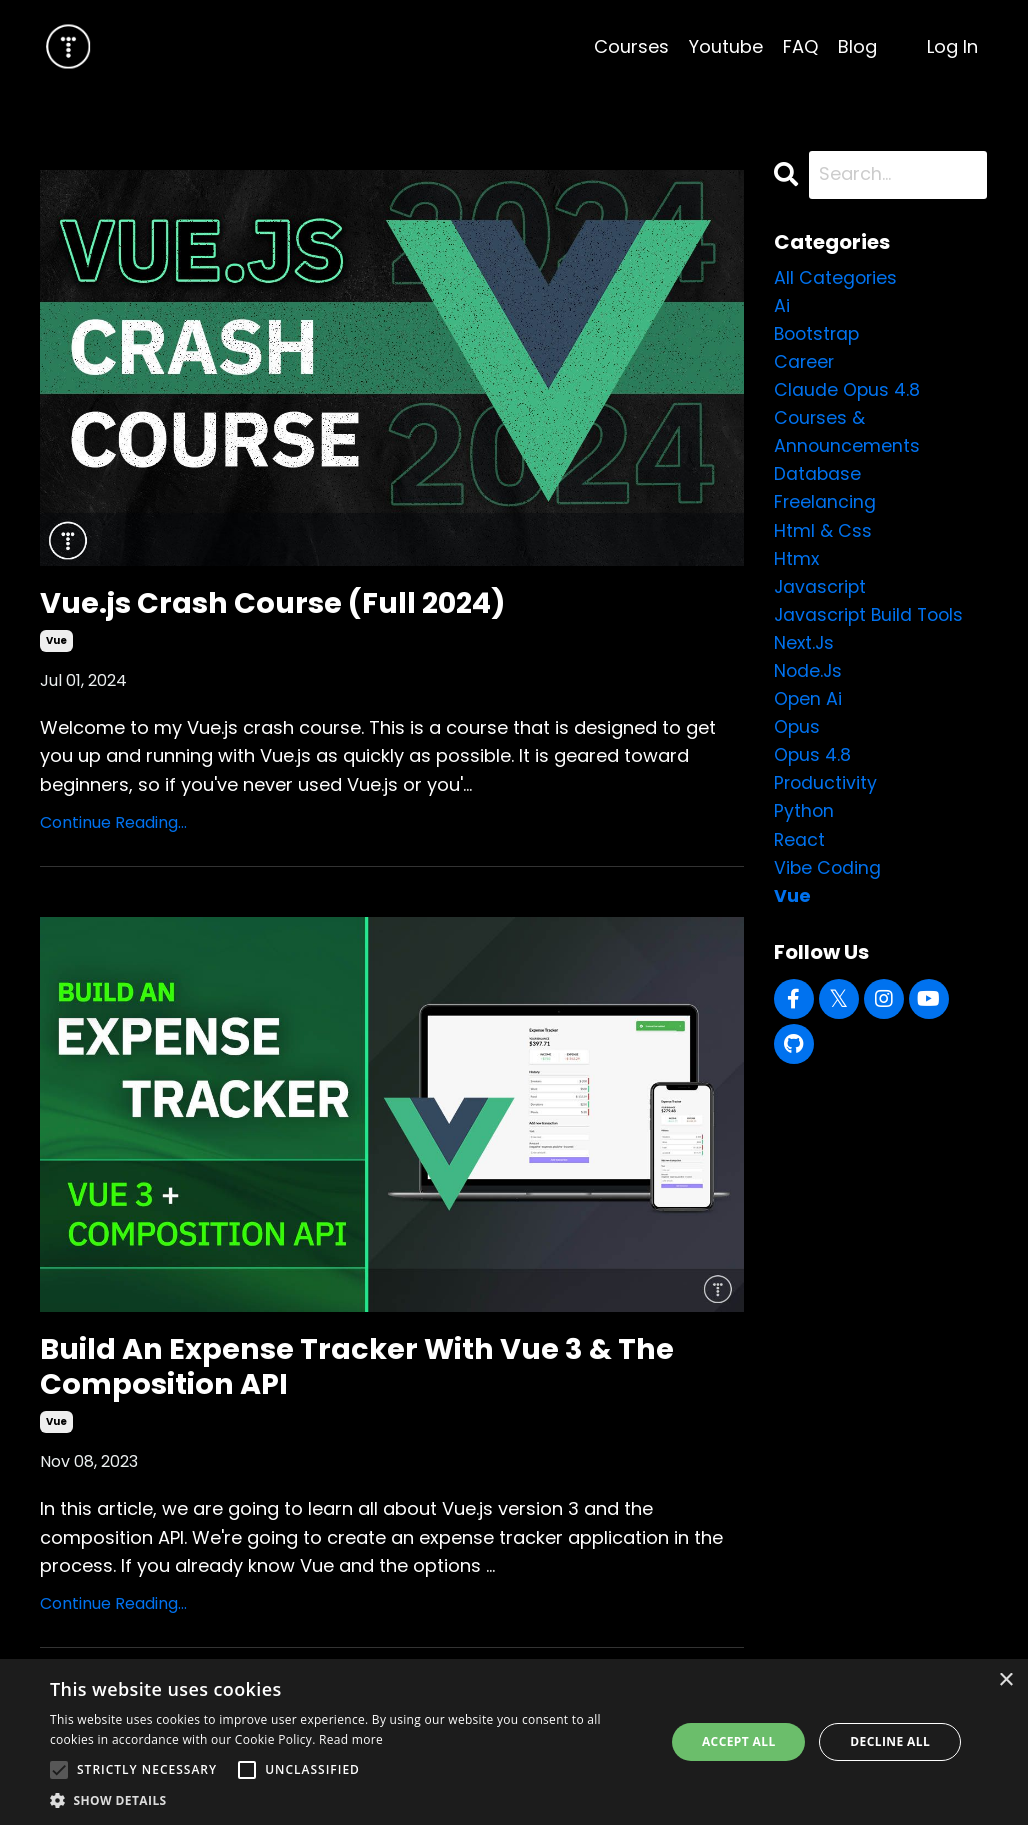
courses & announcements (847, 436)
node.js (809, 680)
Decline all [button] (890, 1741)
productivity (826, 795)
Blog (857, 46)
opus (797, 738)
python (804, 824)
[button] (348, 1800)
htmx (797, 565)
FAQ (800, 46)
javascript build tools (872, 622)
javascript (821, 594)
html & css (823, 536)
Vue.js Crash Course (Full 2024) (281, 604)
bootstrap (819, 334)
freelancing (825, 507)
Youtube (726, 46)
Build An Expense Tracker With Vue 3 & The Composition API (366, 1370)
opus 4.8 (813, 766)
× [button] (1005, 1680)
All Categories (836, 277)
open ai (808, 709)
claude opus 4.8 (847, 392)
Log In (952, 46)
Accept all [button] (739, 1741)
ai (782, 306)
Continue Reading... (113, 824)
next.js (805, 651)
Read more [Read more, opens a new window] (351, 1739)
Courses (631, 46)
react (800, 853)
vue (56, 642)
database (818, 478)
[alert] (514, 1742)
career (805, 363)
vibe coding (828, 882)
